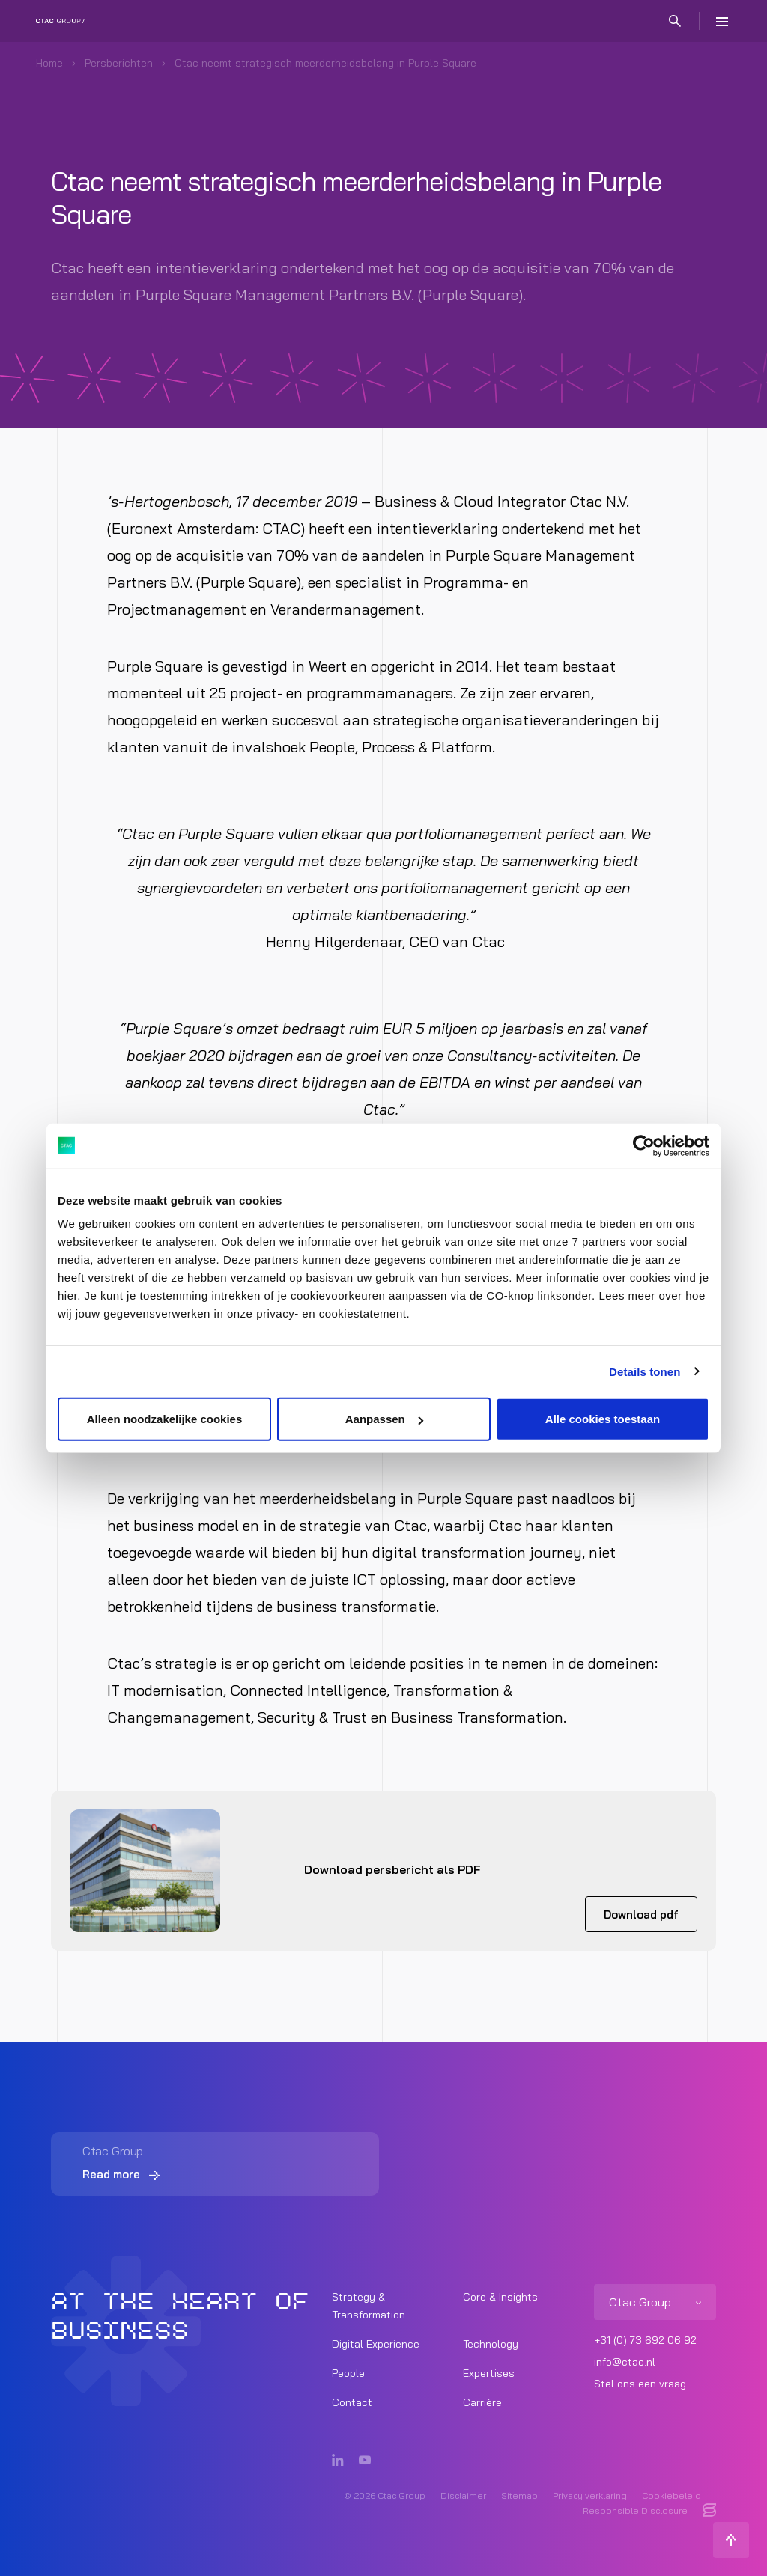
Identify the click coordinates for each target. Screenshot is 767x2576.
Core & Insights (500, 2297)
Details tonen (644, 1371)
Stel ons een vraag (640, 2383)
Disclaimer (463, 2495)
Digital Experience (375, 2344)
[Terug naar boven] (731, 2540)
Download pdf (641, 1914)
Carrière (482, 2402)
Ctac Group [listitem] (640, 2302)
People (348, 2373)
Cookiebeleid (671, 2495)
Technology (490, 2344)
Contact (352, 2402)
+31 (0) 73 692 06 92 (645, 2340)
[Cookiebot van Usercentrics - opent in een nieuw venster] (643, 1145)
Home (49, 63)
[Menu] (722, 21)
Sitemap (519, 2495)
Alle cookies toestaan (602, 1419)
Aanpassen (384, 1419)
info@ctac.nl (624, 2362)
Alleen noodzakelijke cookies (165, 1419)
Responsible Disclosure (635, 2510)
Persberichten (119, 63)
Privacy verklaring (590, 2495)
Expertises (489, 2373)
